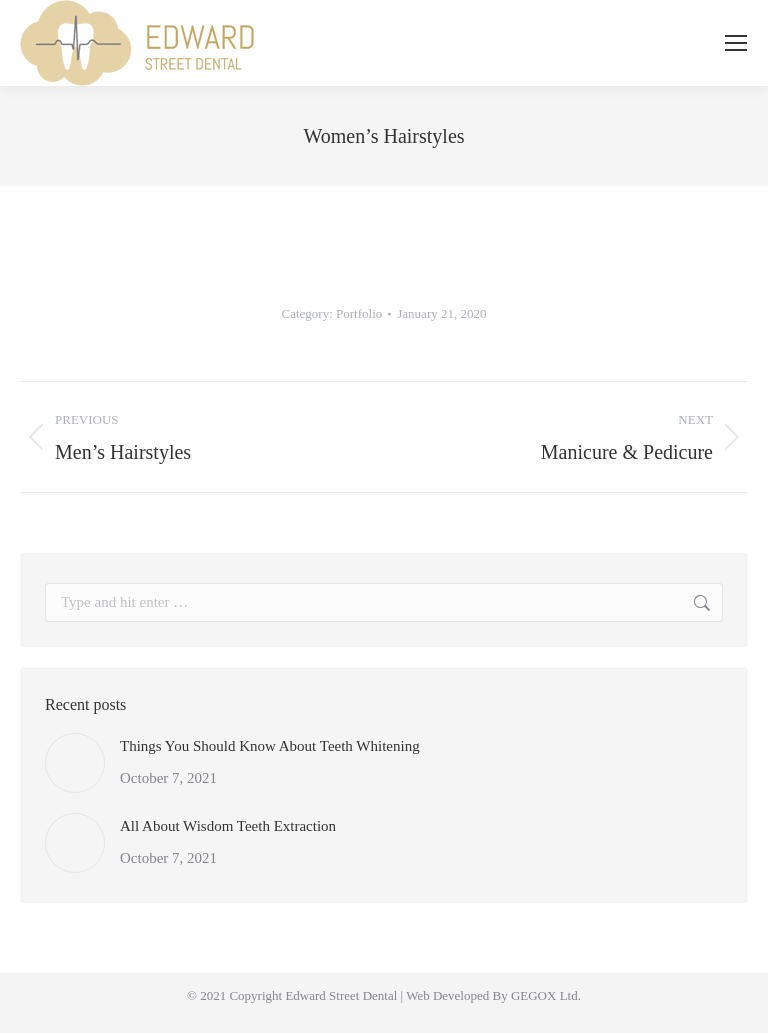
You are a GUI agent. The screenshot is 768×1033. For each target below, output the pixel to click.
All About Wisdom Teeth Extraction (228, 826)
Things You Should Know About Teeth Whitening (270, 746)
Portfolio (359, 313)
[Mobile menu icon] (736, 43)
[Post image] (75, 763)
